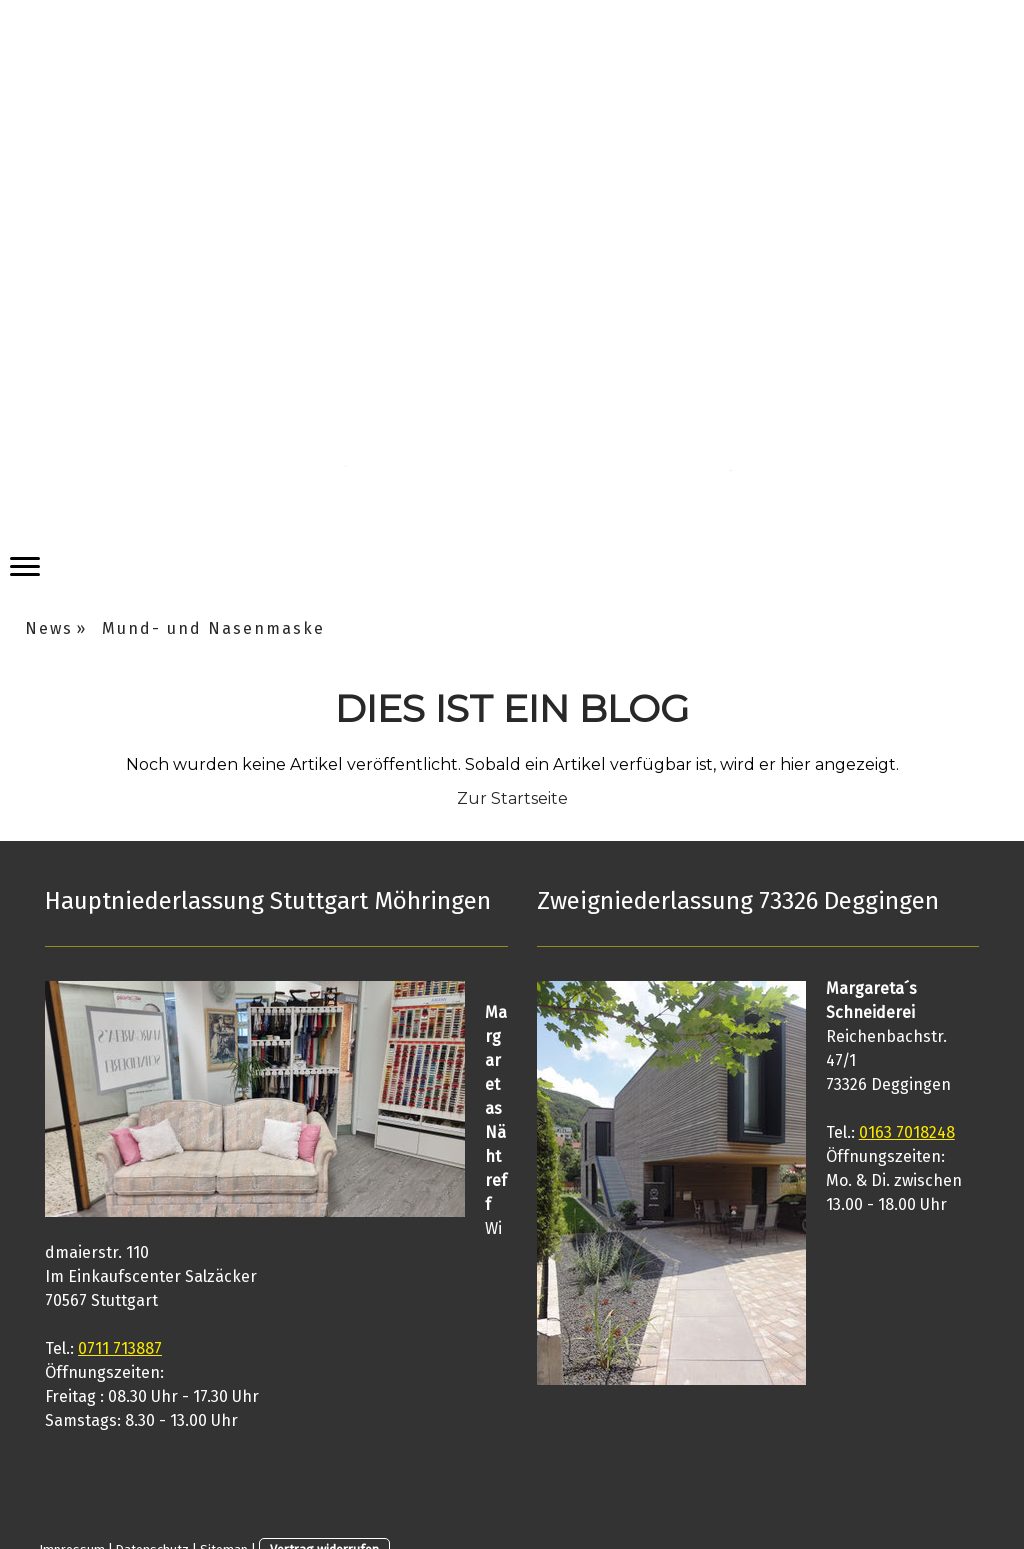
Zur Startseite (512, 798)
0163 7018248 (907, 1132)
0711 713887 (120, 1348)
